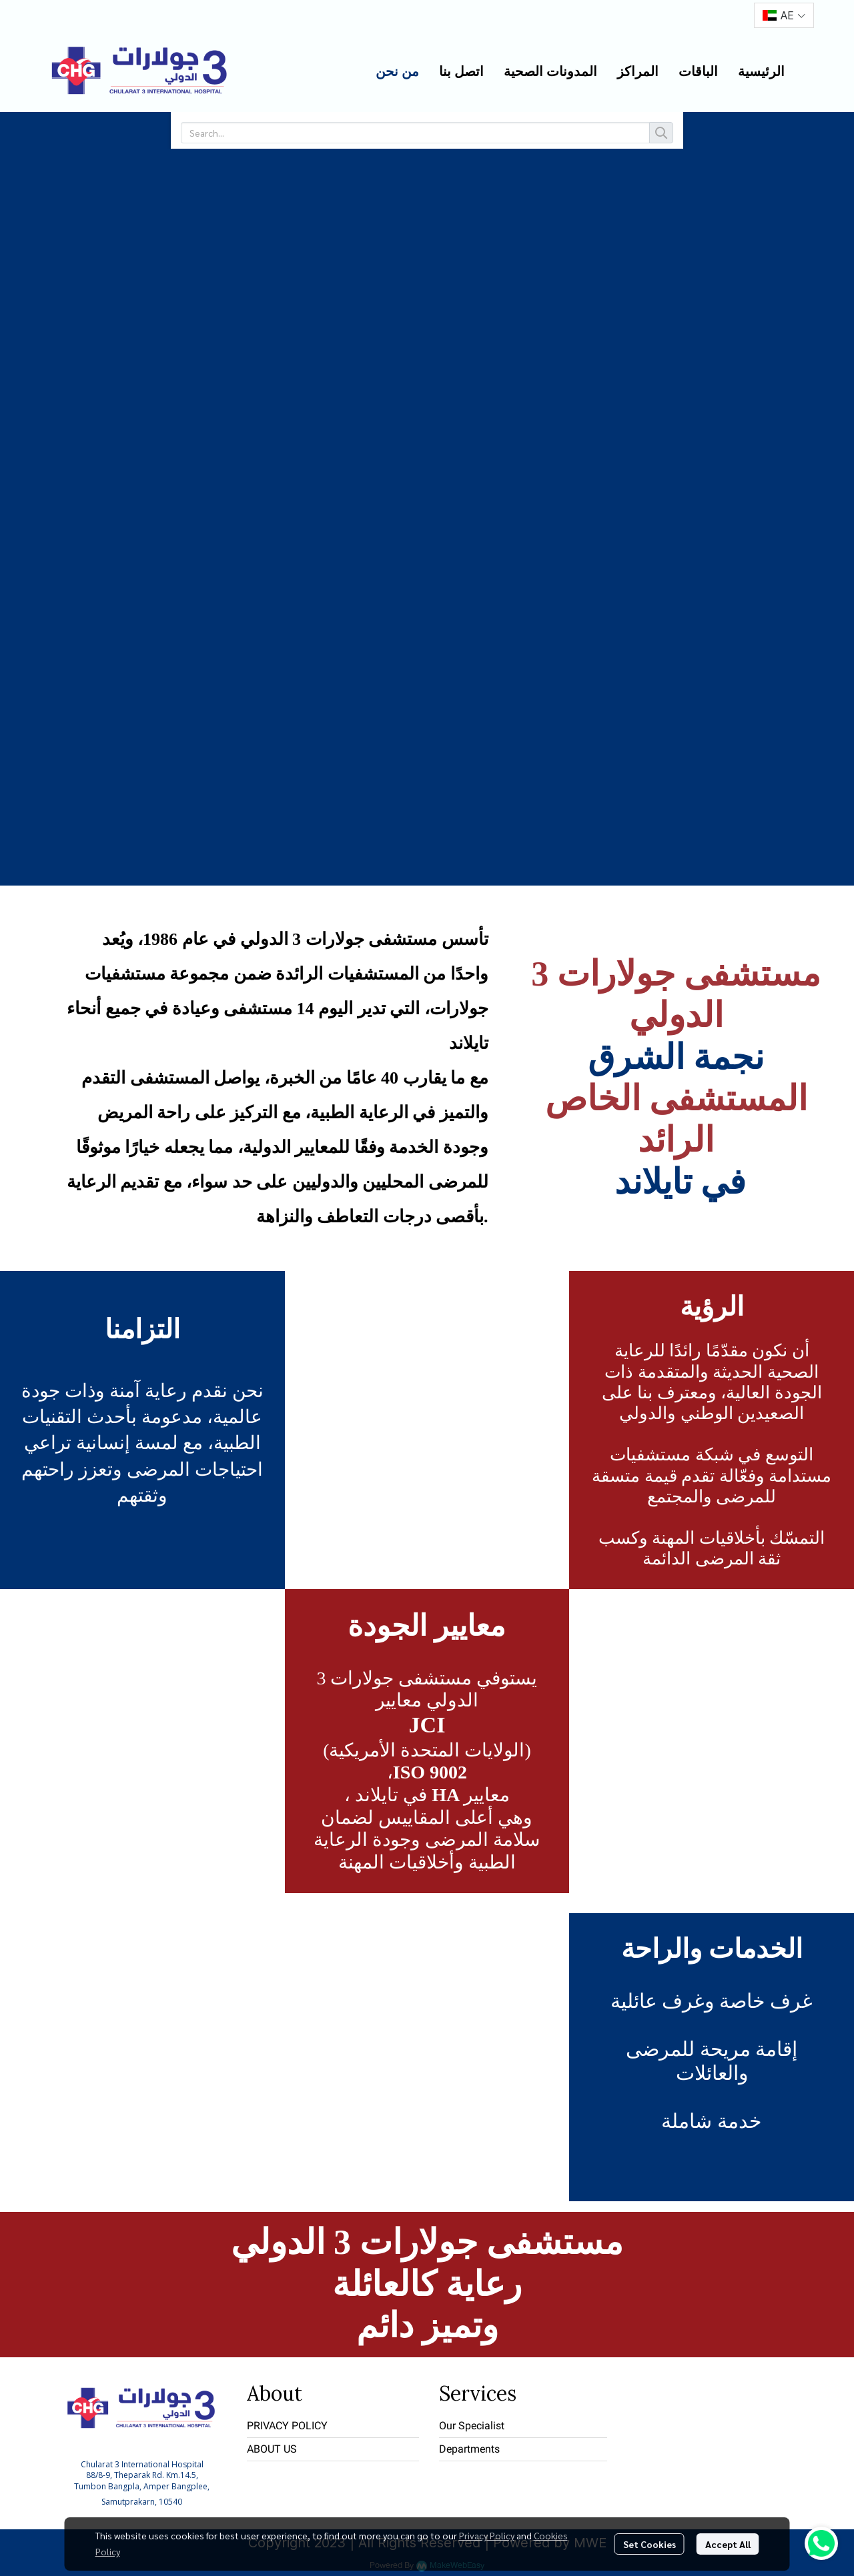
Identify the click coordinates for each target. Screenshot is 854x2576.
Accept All (728, 2544)
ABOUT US (272, 2449)
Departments (469, 2449)
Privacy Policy (486, 2535)
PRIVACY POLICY (287, 2425)
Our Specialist (471, 2425)
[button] (784, 15)
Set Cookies (649, 2544)
